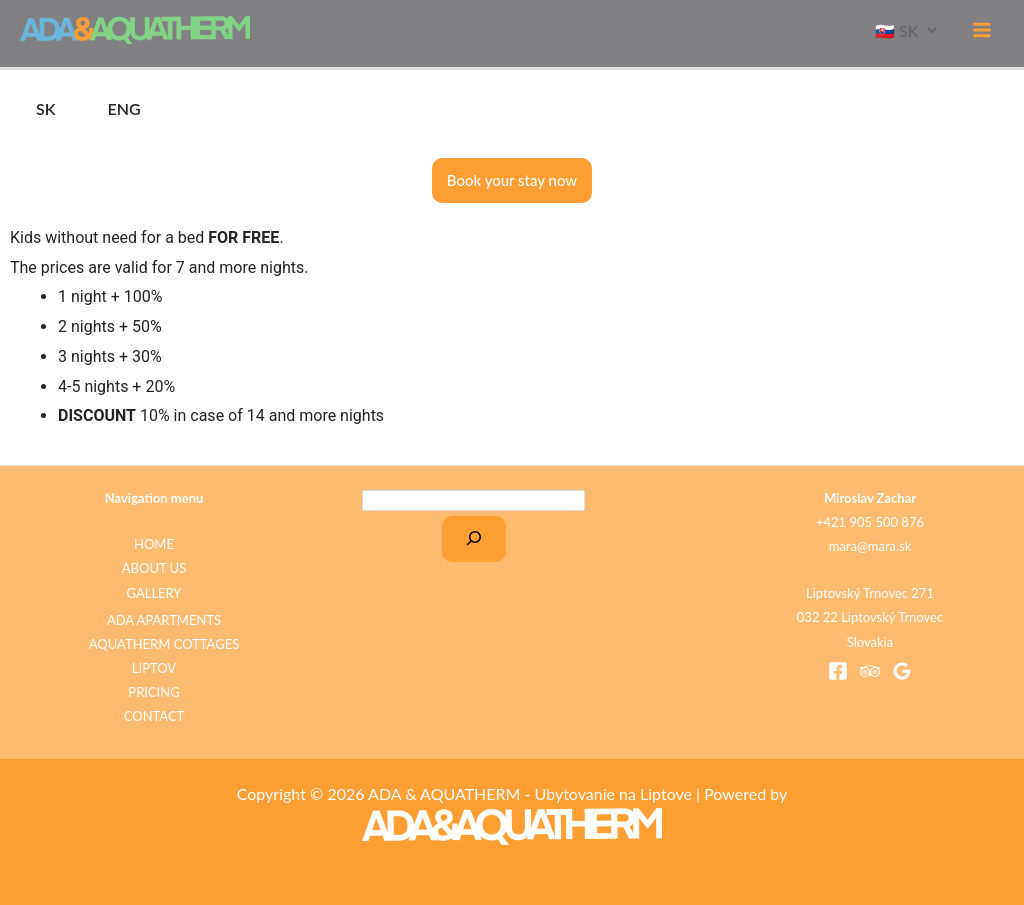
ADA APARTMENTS (164, 620)
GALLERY (154, 593)
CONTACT (154, 716)
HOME (154, 544)
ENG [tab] (124, 108)
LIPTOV (154, 668)
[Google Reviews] (902, 671)
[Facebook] (838, 671)
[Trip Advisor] (870, 671)
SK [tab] (46, 108)
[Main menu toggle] (982, 30)
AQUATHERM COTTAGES (164, 644)
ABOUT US (154, 568)
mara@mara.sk (870, 546)
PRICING (153, 692)
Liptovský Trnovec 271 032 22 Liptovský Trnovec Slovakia (870, 617)
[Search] (474, 539)
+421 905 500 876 (870, 522)
